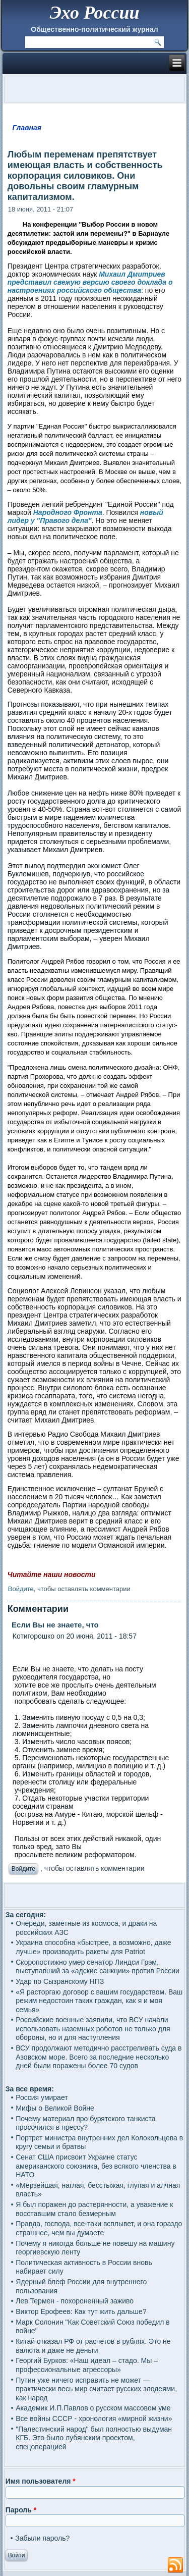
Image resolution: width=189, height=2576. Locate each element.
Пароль (21, 2510)
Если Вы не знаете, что (53, 1624)
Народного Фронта (66, 512)
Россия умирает (42, 2097)
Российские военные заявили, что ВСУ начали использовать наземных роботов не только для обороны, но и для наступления (93, 2028)
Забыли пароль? (42, 2538)
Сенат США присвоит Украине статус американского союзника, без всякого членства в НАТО (96, 2166)
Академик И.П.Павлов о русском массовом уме (93, 2408)
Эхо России (94, 13)
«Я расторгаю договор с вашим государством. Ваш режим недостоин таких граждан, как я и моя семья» (99, 2001)
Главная (27, 128)
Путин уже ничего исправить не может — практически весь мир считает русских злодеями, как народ (96, 2389)
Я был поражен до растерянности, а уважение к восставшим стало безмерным (94, 2209)
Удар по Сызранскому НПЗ (60, 1981)
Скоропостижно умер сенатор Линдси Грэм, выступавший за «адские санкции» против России (97, 1966)
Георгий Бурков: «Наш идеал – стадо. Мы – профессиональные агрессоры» (87, 2365)
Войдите (21, 1589)
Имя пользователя (41, 2481)
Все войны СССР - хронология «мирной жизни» (94, 2418)
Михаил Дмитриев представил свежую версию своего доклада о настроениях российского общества (90, 282)
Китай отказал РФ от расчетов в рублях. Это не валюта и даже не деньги (93, 2345)
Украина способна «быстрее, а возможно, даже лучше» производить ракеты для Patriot (93, 1947)
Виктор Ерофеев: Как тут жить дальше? (81, 2311)
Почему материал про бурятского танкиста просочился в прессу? (85, 2123)
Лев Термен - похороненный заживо (75, 2301)
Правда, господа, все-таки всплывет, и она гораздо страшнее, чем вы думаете (99, 2228)
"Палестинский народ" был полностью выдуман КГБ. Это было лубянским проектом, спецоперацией (94, 2438)
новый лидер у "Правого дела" (85, 516)
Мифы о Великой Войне (55, 2108)
